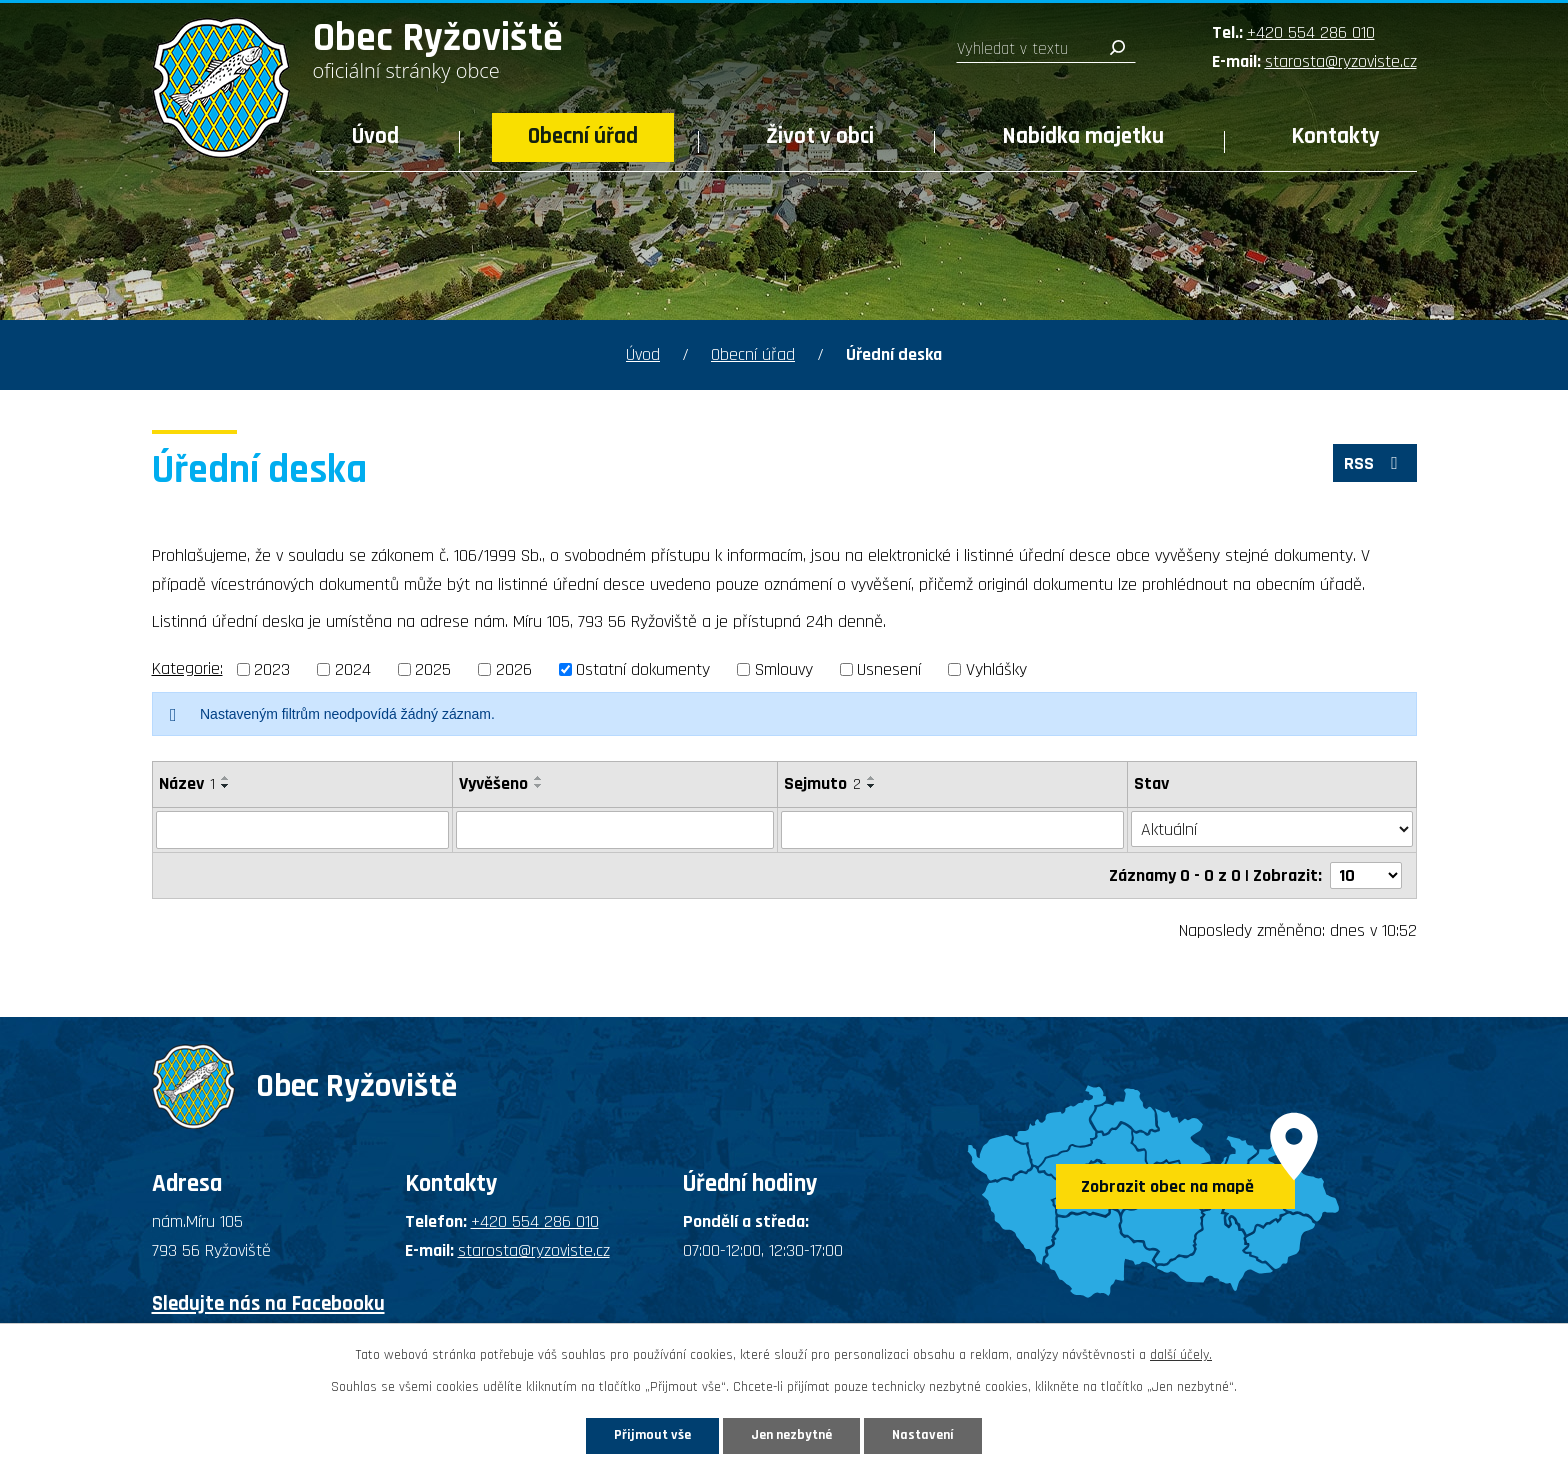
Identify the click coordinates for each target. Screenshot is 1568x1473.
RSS (1375, 463)
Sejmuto (822, 783)
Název (187, 783)
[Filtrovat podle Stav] (1271, 829)
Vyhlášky (996, 669)
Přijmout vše (652, 1435)
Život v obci (820, 136)
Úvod (375, 136)
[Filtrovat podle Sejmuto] (952, 830)
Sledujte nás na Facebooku (268, 1302)
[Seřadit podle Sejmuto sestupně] (872, 786)
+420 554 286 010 (1311, 32)
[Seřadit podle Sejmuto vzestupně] (872, 778)
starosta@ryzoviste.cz (1341, 61)
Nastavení (923, 1435)
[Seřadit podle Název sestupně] (226, 786)
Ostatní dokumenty (643, 669)
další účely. (1181, 1355)
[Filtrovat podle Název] (303, 830)
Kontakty (1336, 136)
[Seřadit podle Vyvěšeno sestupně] (539, 786)
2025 (433, 669)
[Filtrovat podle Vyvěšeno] (615, 830)
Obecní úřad (583, 136)
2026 (514, 669)
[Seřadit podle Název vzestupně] (226, 778)
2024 (353, 669)
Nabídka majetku (1083, 136)
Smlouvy (784, 669)
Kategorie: (187, 668)
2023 (272, 669)
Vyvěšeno (493, 783)
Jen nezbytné (791, 1435)
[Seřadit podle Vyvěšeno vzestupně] (539, 778)
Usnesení (889, 669)
